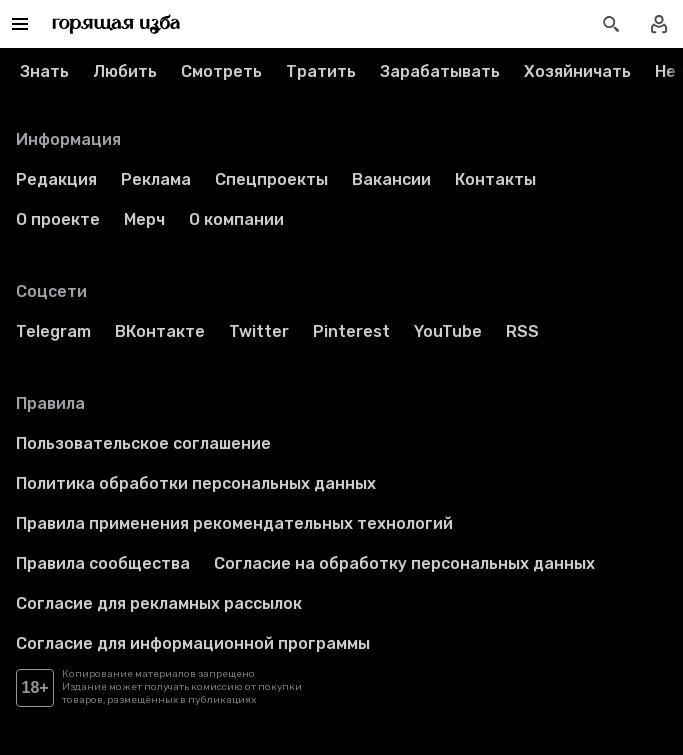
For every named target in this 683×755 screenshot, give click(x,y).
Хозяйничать (577, 71)
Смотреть (221, 71)
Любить (125, 71)
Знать (44, 71)
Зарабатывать (440, 71)
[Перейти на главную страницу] (116, 24)
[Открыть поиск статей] (611, 24)
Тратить (321, 71)
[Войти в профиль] (659, 24)
